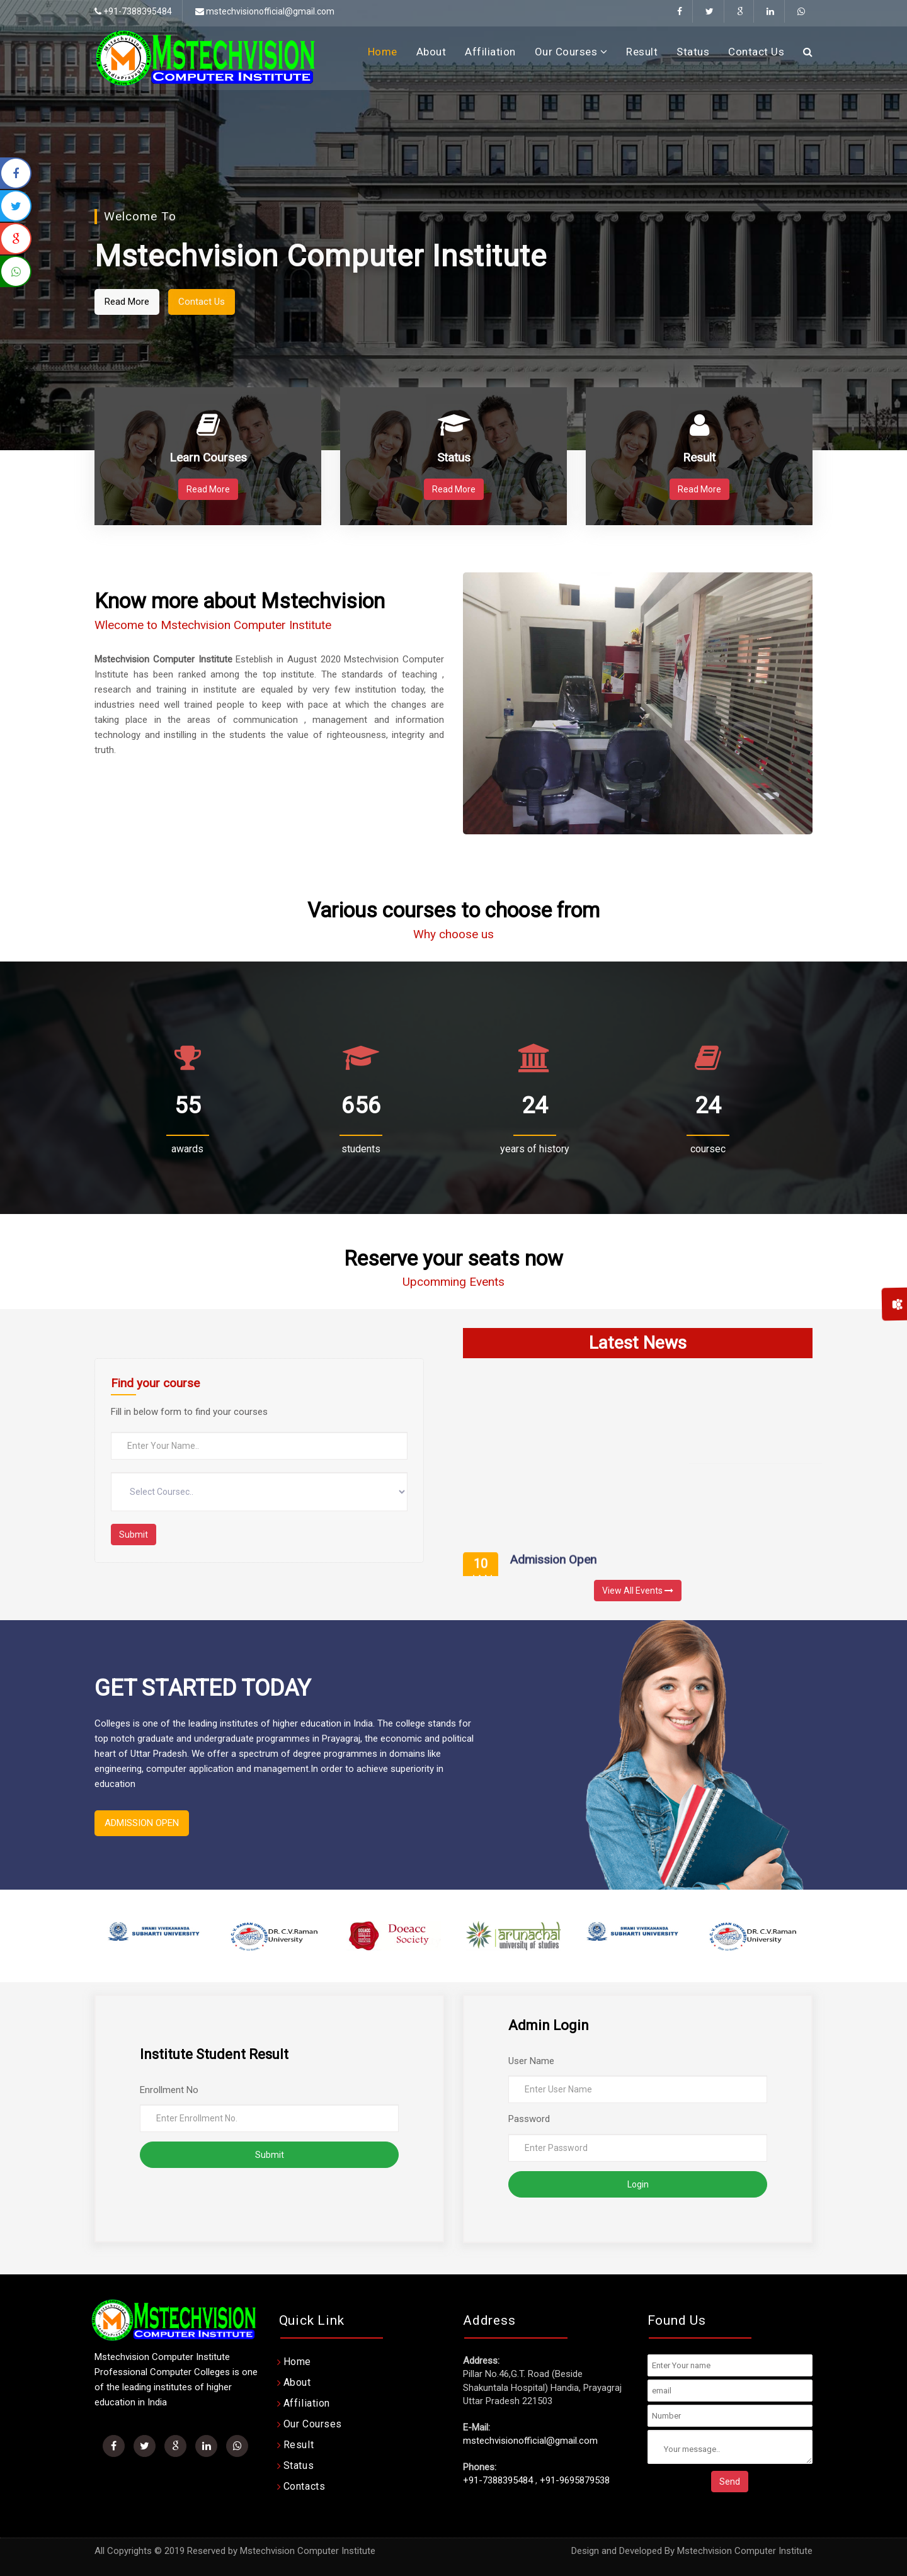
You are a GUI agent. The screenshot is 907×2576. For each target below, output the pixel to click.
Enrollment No (169, 2090)
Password (529, 2119)
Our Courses (571, 51)
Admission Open (553, 1568)
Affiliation (490, 51)
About (431, 51)
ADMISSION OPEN (142, 1823)
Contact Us (756, 51)
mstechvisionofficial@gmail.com (264, 11)
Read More (186, 301)
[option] (154, 1936)
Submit (133, 1534)
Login (638, 2184)
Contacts (304, 2486)
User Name (531, 2061)
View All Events (637, 1591)
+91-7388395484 (498, 2480)
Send (729, 2482)
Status (692, 51)
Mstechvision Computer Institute (745, 2550)
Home (382, 51)
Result (642, 51)
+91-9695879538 (575, 2480)
